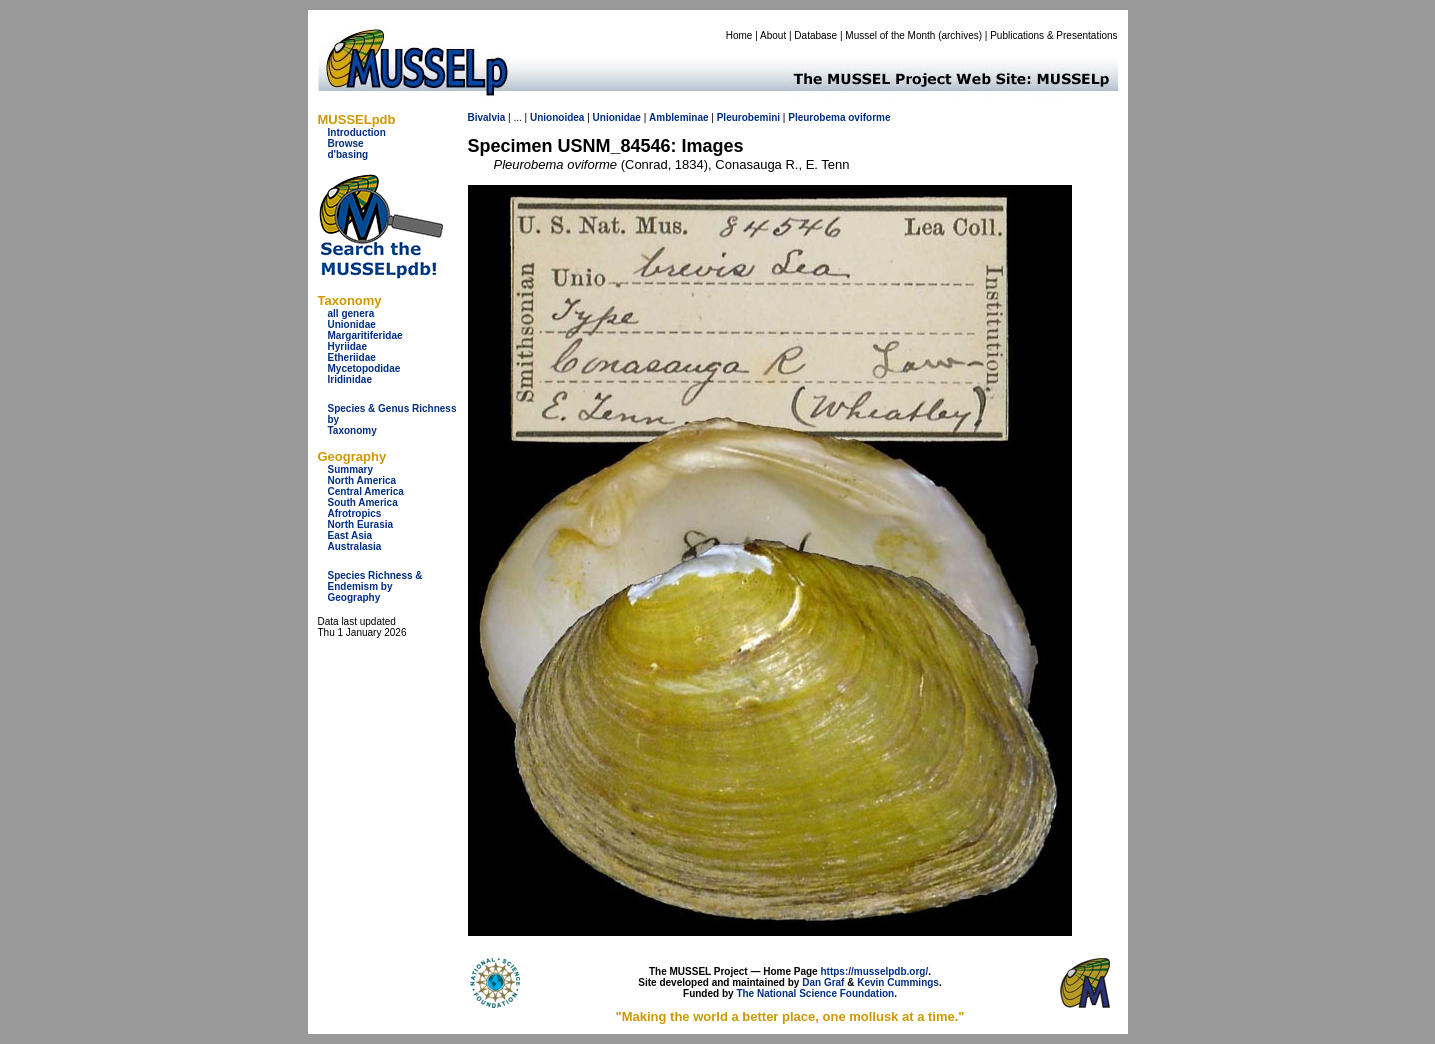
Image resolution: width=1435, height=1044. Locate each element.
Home (739, 35)
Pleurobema (816, 117)
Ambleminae (678, 117)
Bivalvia (487, 117)
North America (362, 480)
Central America (366, 491)
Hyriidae (347, 346)
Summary (351, 469)
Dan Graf (823, 982)
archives (959, 35)
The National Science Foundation (815, 993)
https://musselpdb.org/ (874, 971)
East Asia (350, 535)
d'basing (348, 154)
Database (815, 35)
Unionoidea (557, 117)
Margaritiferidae (365, 335)
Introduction (357, 132)
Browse (346, 143)
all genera (351, 313)
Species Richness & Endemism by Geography (375, 586)
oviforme (869, 117)
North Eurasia (361, 524)
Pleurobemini (748, 117)
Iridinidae (350, 379)
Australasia (355, 546)
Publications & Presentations (1053, 35)
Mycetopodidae (364, 368)
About (773, 35)
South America (363, 502)
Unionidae (352, 324)
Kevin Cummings (898, 982)
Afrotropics (355, 513)
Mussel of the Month (890, 35)
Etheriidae (352, 357)
